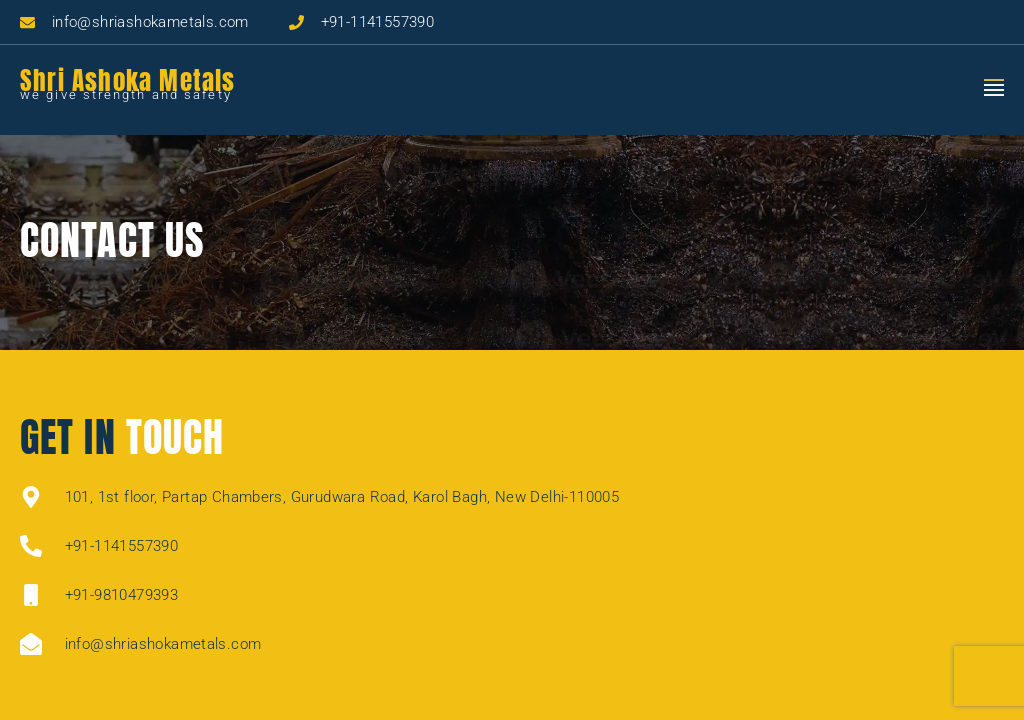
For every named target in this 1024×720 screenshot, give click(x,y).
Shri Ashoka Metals (128, 80)
